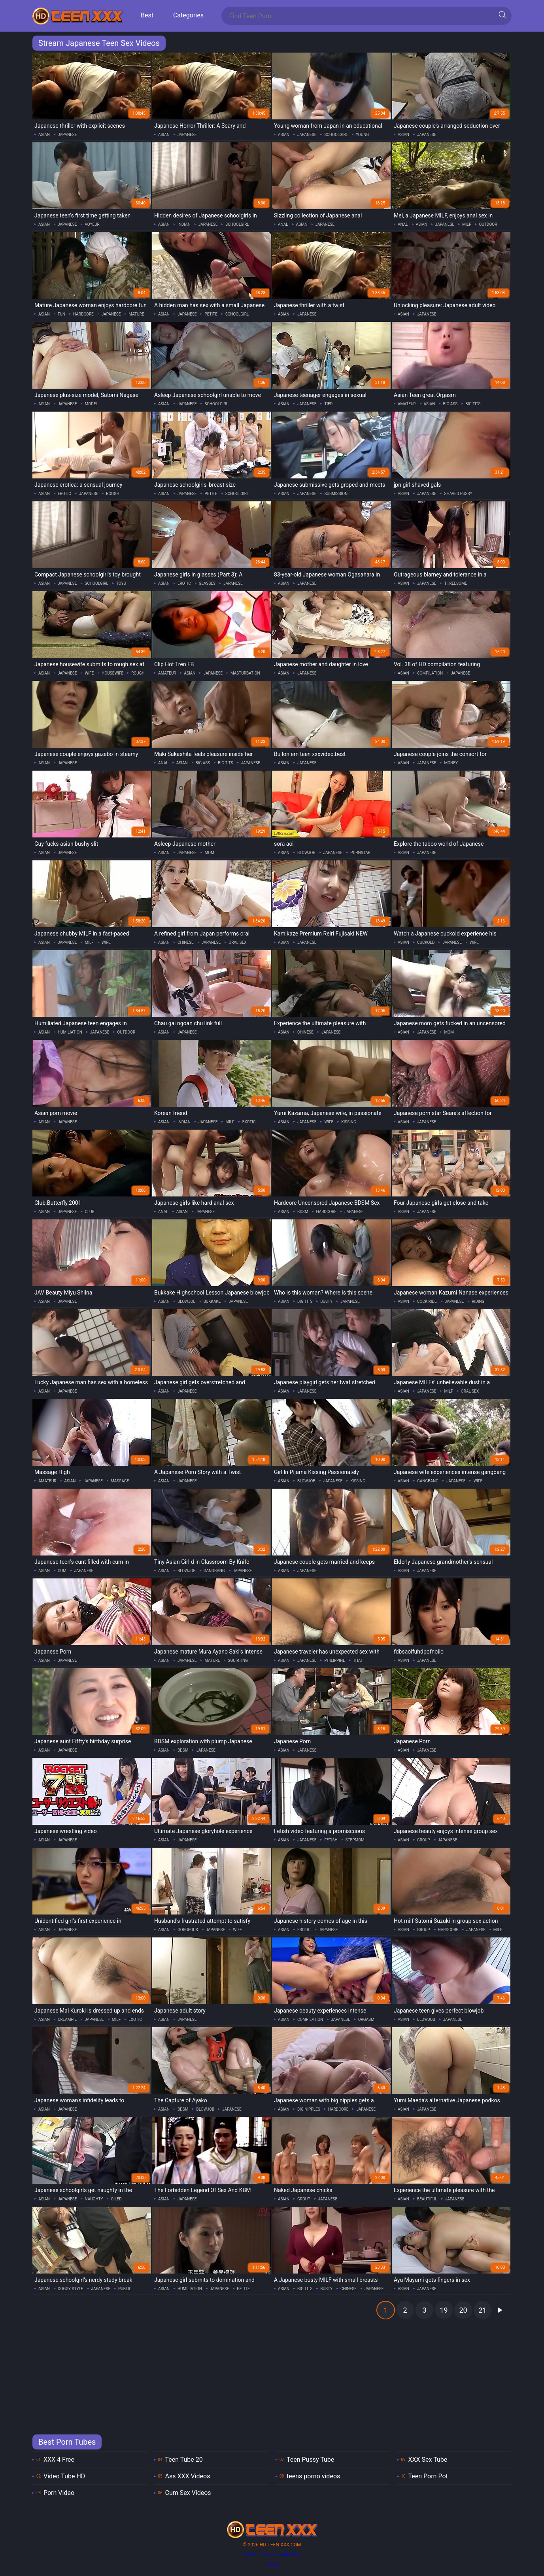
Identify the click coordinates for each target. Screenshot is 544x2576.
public (125, 2289)
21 (482, 2310)
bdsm (302, 1212)
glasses (207, 583)
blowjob (306, 852)
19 (444, 2310)
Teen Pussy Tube (310, 2459)
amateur (407, 404)
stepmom (355, 1840)
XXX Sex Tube (428, 2459)
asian (44, 134)
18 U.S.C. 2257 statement (271, 2554)
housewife (112, 673)
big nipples (308, 2109)
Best (147, 15)
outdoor (488, 224)
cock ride (427, 1301)
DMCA (272, 2565)
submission (336, 493)
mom (209, 852)
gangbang (427, 1481)
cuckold (425, 942)
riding (478, 1301)
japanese (67, 134)
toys (121, 583)
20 (463, 2310)
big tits (472, 404)
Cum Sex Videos (188, 2493)
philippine (334, 1660)
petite (210, 314)
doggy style (70, 2289)
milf (466, 224)
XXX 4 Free (58, 2459)
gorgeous (188, 1930)
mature (136, 314)
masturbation (245, 673)
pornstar (360, 852)
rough (112, 493)
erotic (64, 493)
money (450, 763)
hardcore (83, 314)
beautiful (427, 2199)
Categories (188, 15)
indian (184, 224)
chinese (186, 942)
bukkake (212, 1301)
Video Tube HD (64, 2476)
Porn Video (58, 2493)
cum (62, 1571)
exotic (249, 1122)
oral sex (237, 942)
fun (61, 314)
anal (283, 224)
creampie (67, 2019)
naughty (94, 2199)
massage (120, 1481)
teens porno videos (313, 2476)
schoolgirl (336, 134)
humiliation (70, 1032)
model (91, 404)
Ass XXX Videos (187, 2476)
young (362, 134)
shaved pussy (458, 493)
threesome (455, 583)
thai (357, 1660)
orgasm (366, 2019)
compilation (430, 673)
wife (89, 673)
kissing (348, 1122)
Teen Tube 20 (184, 2459)
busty (326, 1301)
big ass (450, 404)
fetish (330, 1840)
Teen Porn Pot (428, 2476)
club (89, 1212)
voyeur (92, 224)
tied (328, 404)
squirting (237, 1660)
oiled (116, 2199)
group (423, 1840)
